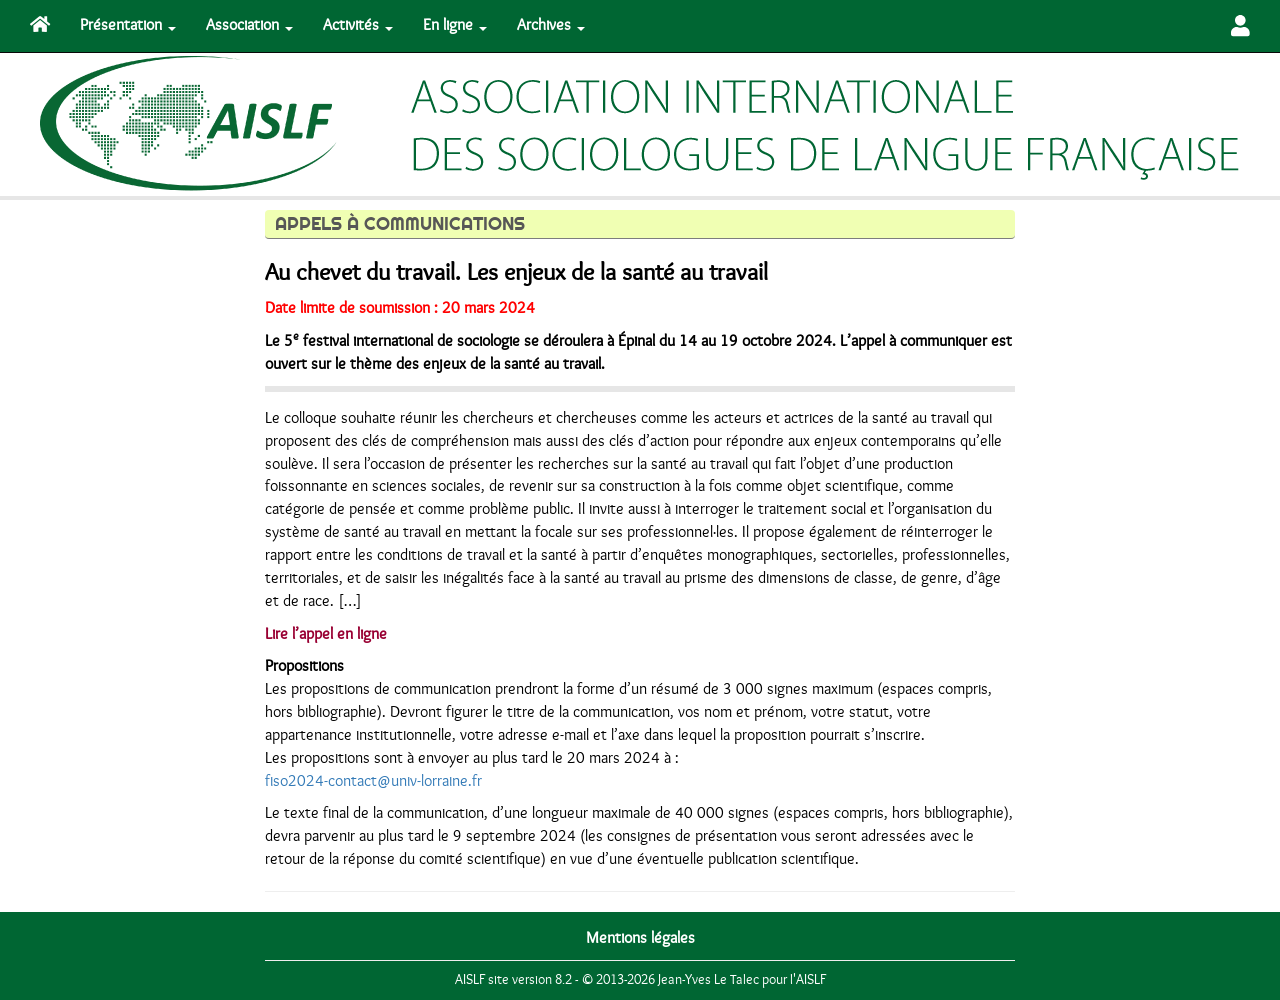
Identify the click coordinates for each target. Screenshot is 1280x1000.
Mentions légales (640, 938)
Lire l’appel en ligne (326, 634)
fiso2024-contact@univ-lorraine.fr (373, 781)
